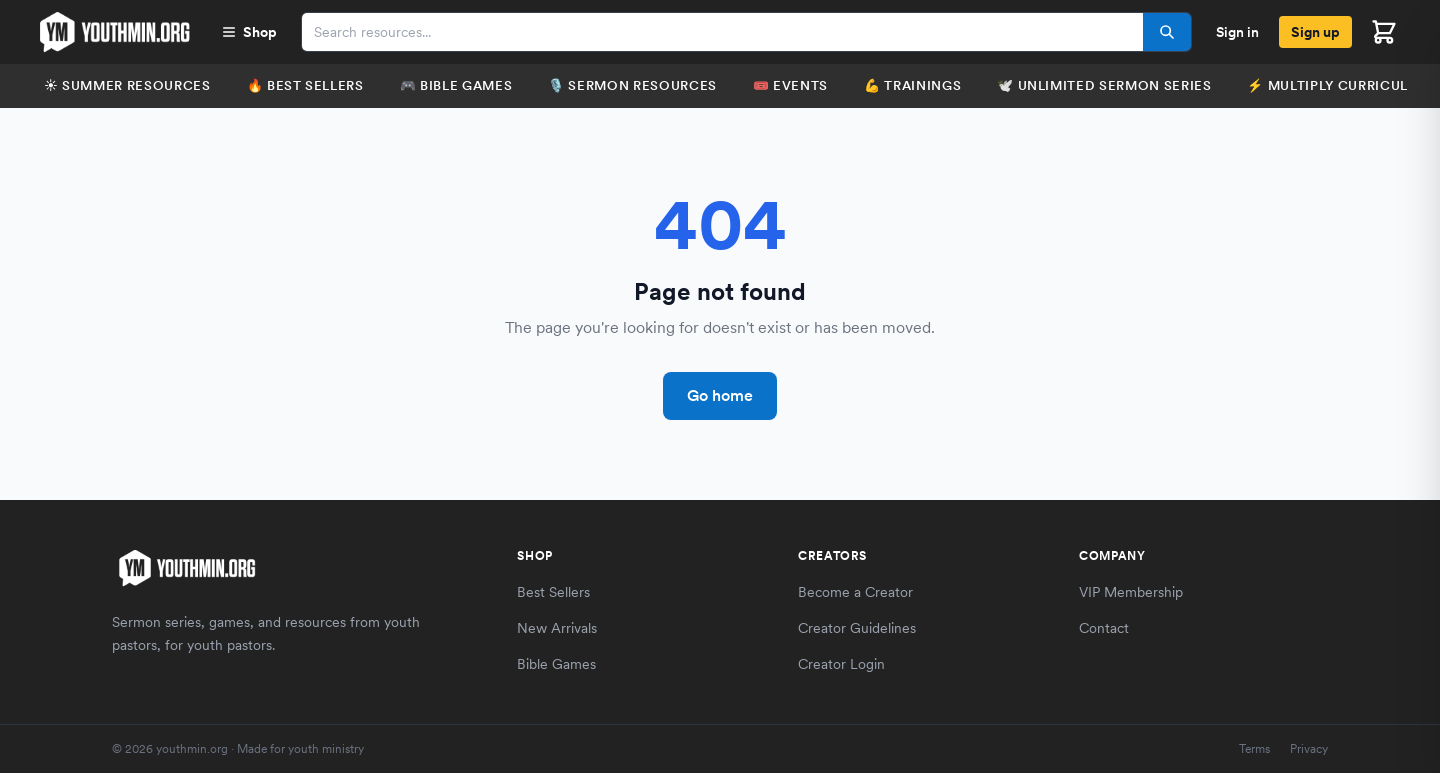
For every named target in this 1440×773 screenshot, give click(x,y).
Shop (249, 32)
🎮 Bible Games (456, 85)
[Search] (1167, 32)
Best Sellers (553, 592)
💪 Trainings (912, 85)
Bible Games (556, 664)
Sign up (1315, 32)
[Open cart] (1384, 32)
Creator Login (841, 664)
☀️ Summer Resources (127, 85)
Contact (1104, 628)
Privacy (1309, 749)
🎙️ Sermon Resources (632, 85)
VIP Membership (1131, 592)
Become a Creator (855, 592)
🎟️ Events (790, 85)
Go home (720, 395)
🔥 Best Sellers (305, 85)
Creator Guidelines (857, 628)
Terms (1254, 749)
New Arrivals (557, 628)
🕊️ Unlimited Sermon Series (1104, 85)
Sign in (1237, 32)
